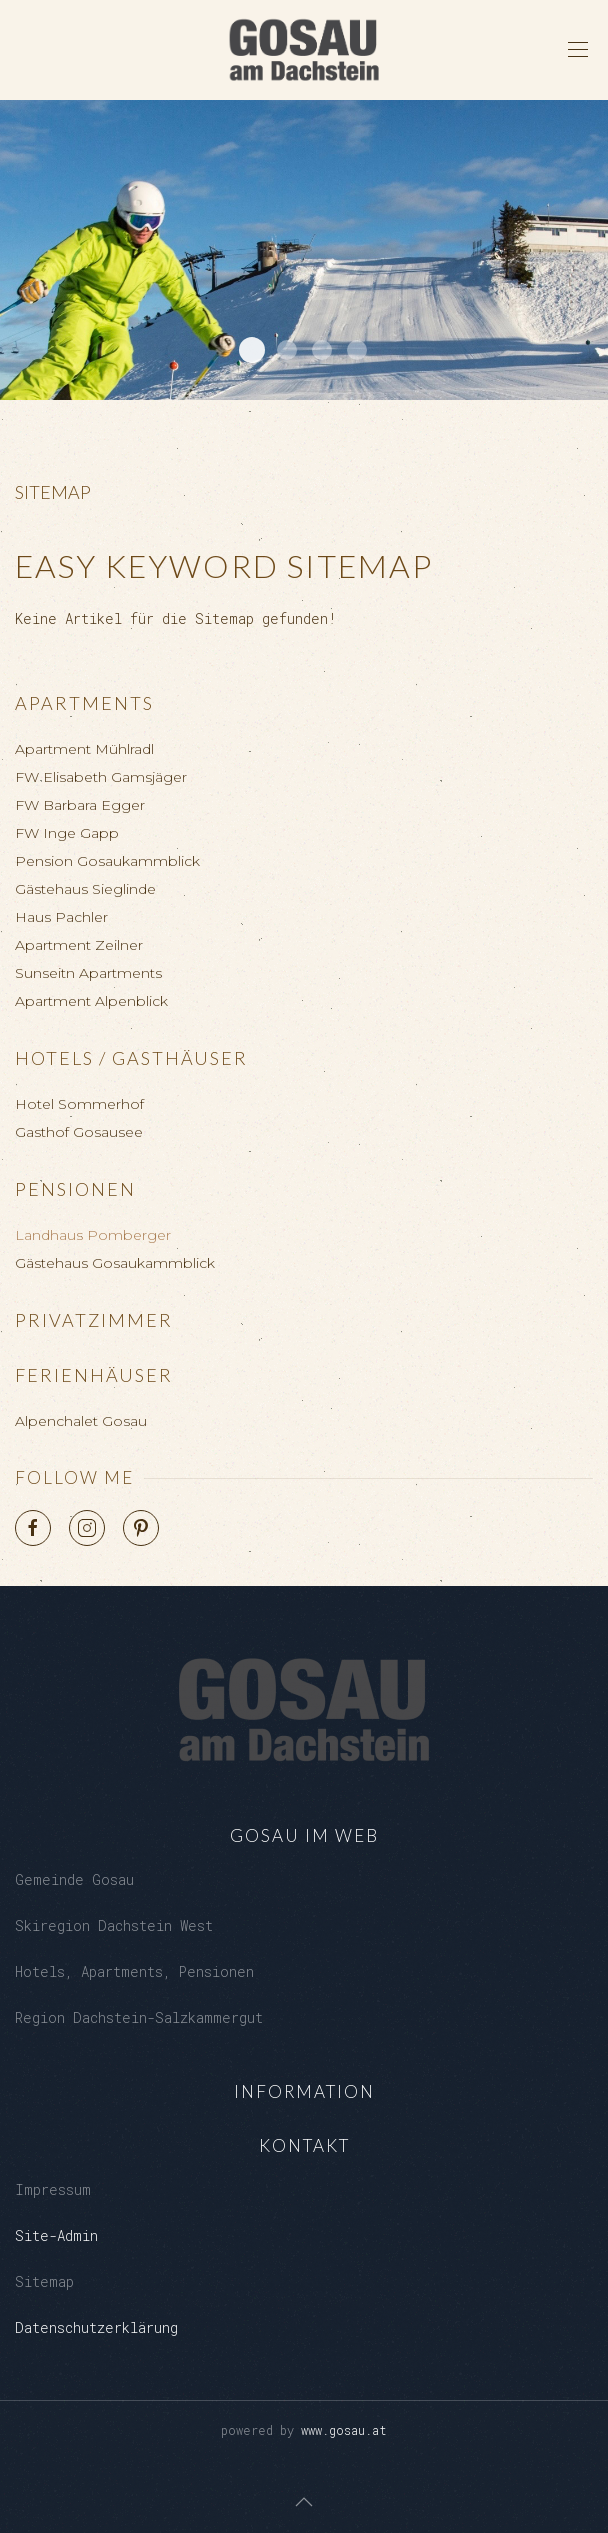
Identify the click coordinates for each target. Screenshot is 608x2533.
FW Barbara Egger (80, 805)
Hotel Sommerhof (79, 1104)
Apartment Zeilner (79, 945)
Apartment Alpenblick (91, 1001)
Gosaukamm (357, 350)
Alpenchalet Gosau (81, 1421)
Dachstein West (252, 350)
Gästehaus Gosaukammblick (115, 1263)
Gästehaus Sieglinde (85, 889)
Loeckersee (287, 350)
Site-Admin (56, 2235)
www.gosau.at (344, 2430)
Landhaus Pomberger (93, 1235)
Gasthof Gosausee (79, 1132)
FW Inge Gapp (67, 833)
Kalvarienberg (322, 350)
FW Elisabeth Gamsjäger (101, 777)
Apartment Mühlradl (84, 749)
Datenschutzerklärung (96, 2327)
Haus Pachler (61, 917)
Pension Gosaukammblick (107, 861)
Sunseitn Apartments (88, 973)
